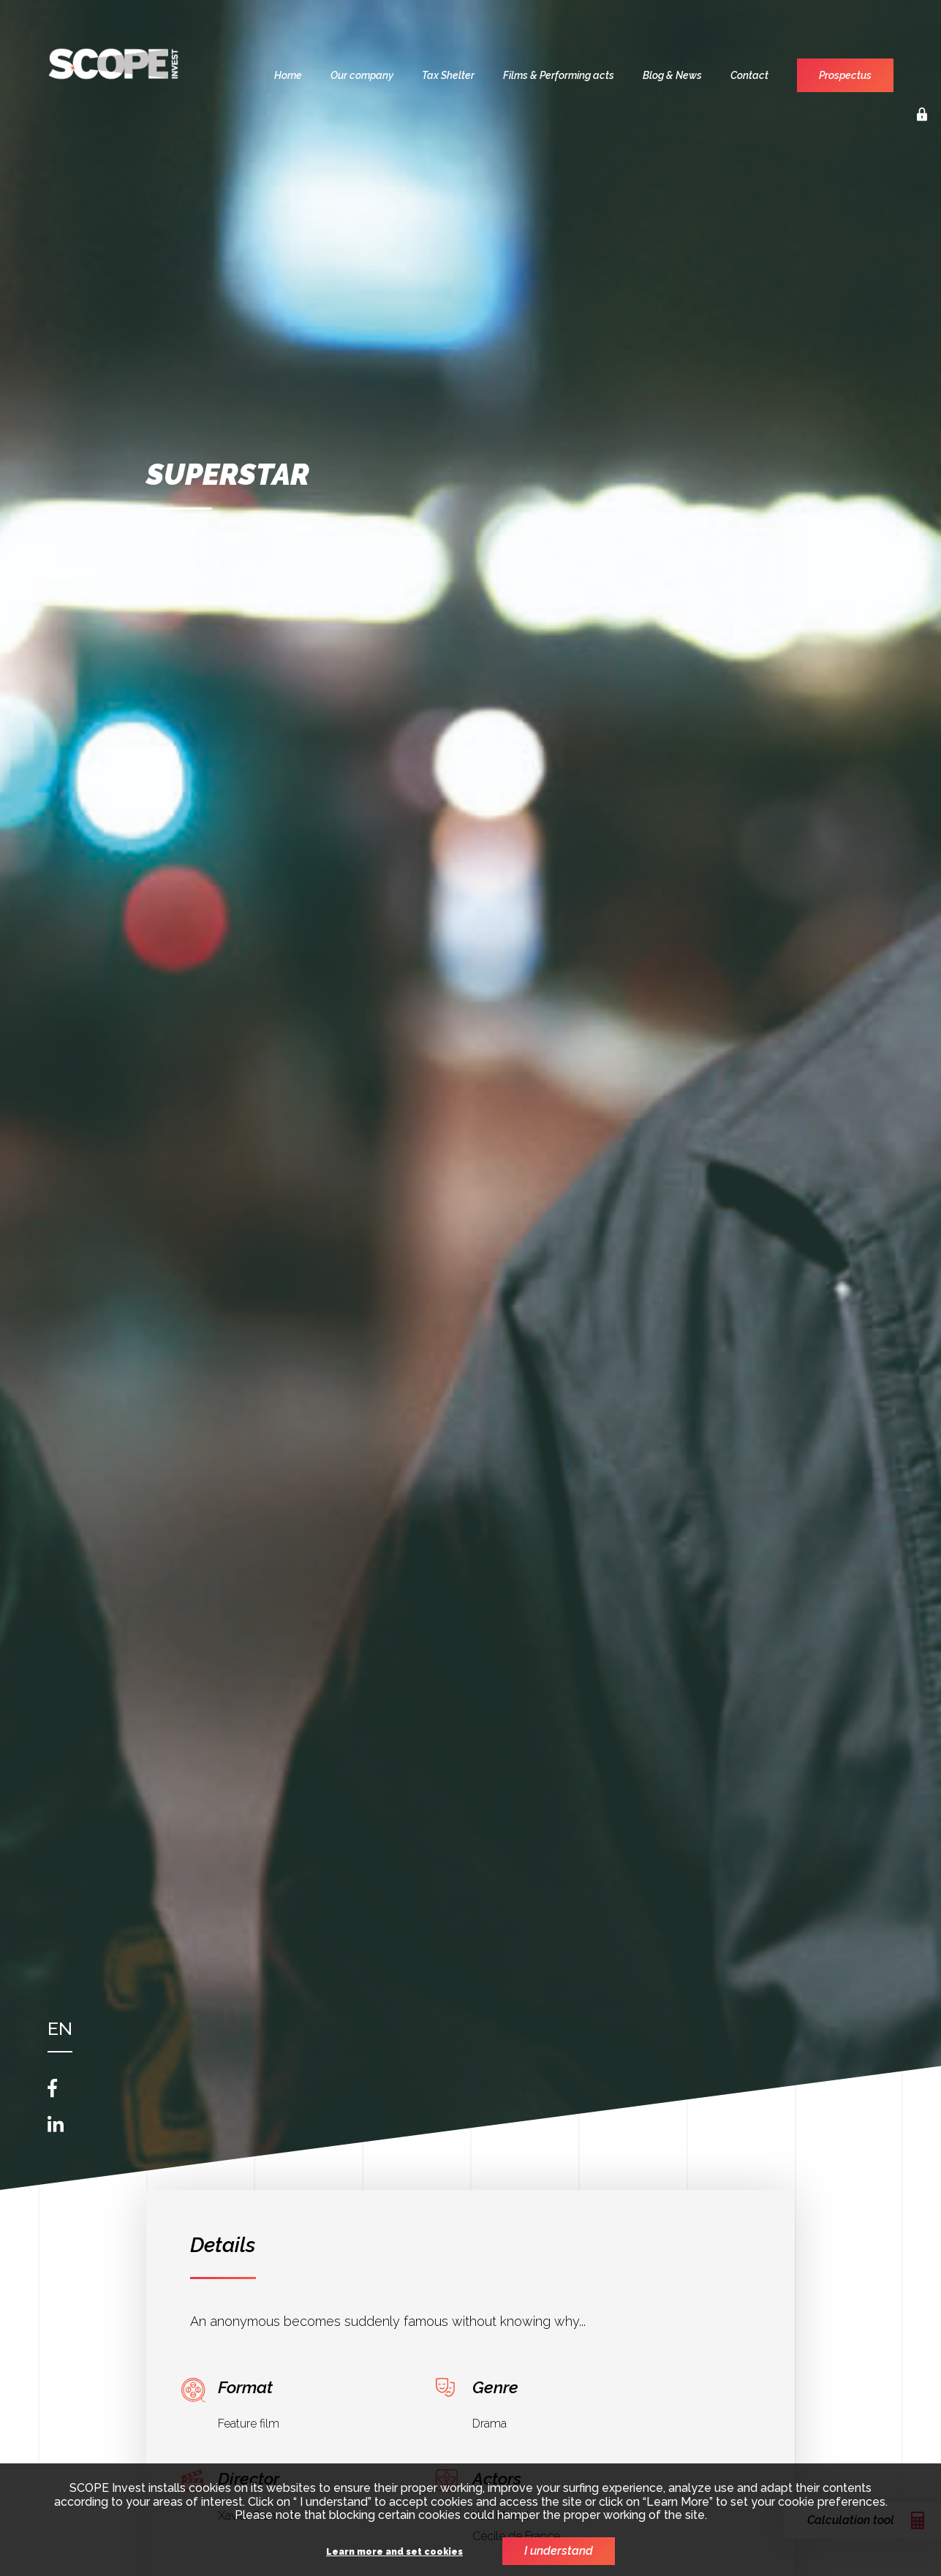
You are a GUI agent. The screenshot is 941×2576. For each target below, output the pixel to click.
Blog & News (672, 75)
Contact (749, 75)
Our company (361, 75)
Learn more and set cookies (394, 2552)
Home (288, 75)
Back (159, 545)
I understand (558, 2551)
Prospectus (845, 75)
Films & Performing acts (558, 75)
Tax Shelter (448, 75)
